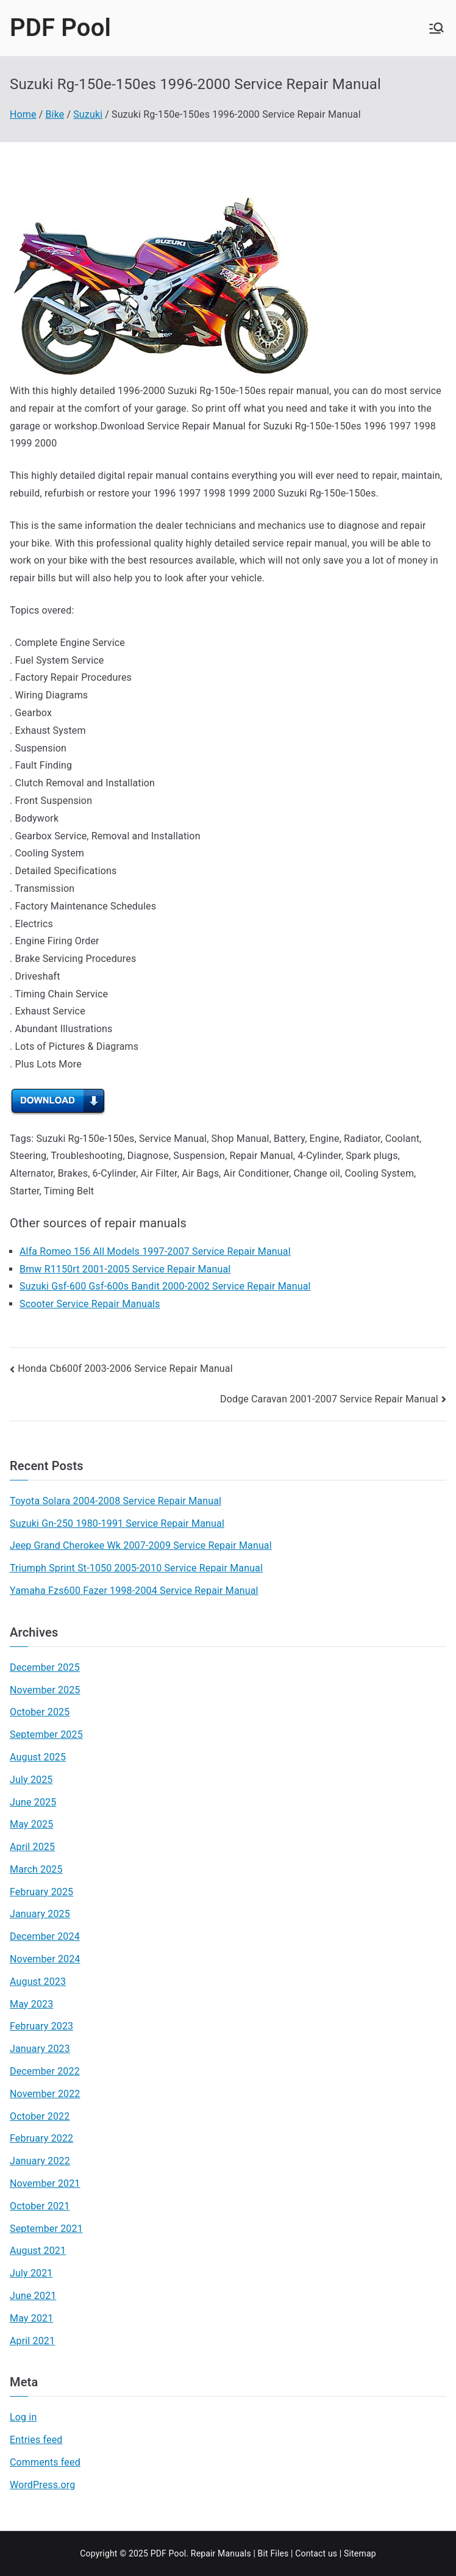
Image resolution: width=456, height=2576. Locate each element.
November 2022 (45, 2094)
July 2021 (31, 2273)
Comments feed (45, 2462)
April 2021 (32, 2341)
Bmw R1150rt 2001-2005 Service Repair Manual (125, 1269)
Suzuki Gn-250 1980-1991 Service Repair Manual (117, 1523)
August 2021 (38, 2250)
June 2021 (33, 2296)
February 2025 (41, 1892)
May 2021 (31, 2318)
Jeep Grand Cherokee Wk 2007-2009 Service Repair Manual (141, 1545)
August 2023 (38, 1981)
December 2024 (45, 1936)
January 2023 (40, 2048)
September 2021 (46, 2228)
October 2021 (39, 2206)
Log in (23, 2417)
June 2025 (33, 1802)
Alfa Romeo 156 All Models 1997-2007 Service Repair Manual (155, 1251)
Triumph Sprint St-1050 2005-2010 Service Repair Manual (136, 1568)
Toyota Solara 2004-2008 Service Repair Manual (115, 1501)
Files (279, 2553)
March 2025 (36, 1869)
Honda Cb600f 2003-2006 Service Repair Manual (125, 1368)
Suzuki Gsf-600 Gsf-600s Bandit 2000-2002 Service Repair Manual (165, 1286)
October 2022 (39, 2116)
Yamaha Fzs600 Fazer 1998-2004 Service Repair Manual (134, 1590)
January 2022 (40, 2161)
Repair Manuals (221, 2553)
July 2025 (31, 1779)
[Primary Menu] (436, 28)
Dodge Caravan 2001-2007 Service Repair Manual (329, 1399)
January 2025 (40, 1914)
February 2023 (41, 2026)
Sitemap (360, 2553)
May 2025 (31, 1824)
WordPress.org (42, 2485)
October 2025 (39, 1712)
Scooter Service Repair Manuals (90, 1304)
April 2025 (32, 1847)
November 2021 (45, 2183)
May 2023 (31, 2004)
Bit (263, 2553)
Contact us (316, 2553)
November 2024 (45, 1959)
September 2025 (46, 1734)
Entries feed (36, 2439)
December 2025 (45, 1667)
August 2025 (38, 1757)
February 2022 (41, 2138)
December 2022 (45, 2071)
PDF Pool (60, 27)
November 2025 (45, 1690)
